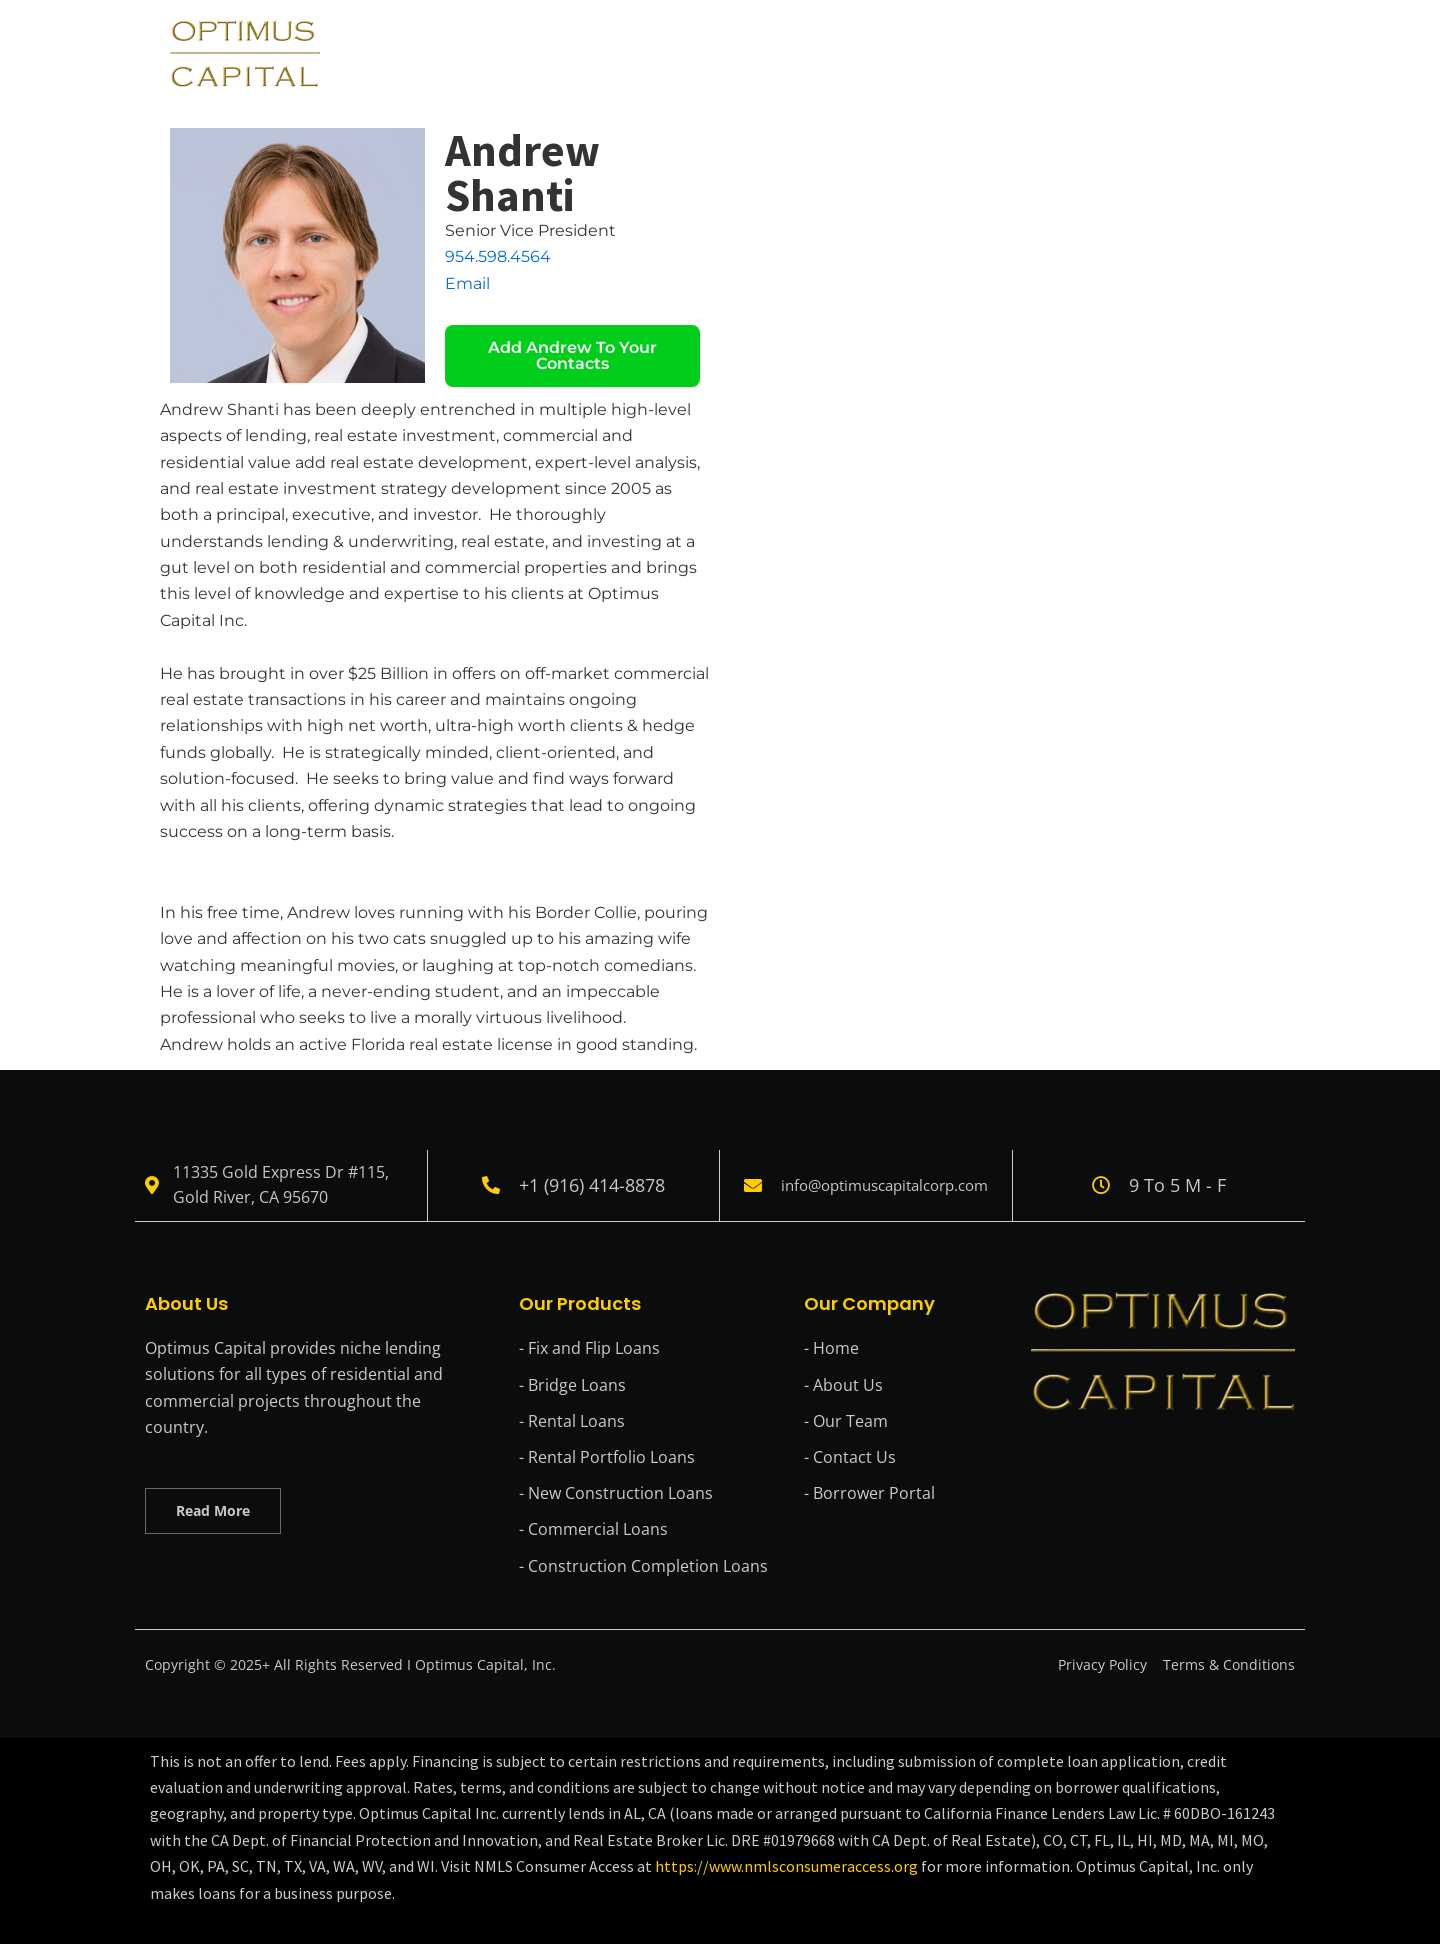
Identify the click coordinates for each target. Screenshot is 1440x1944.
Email (467, 283)
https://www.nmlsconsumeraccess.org (788, 1866)
